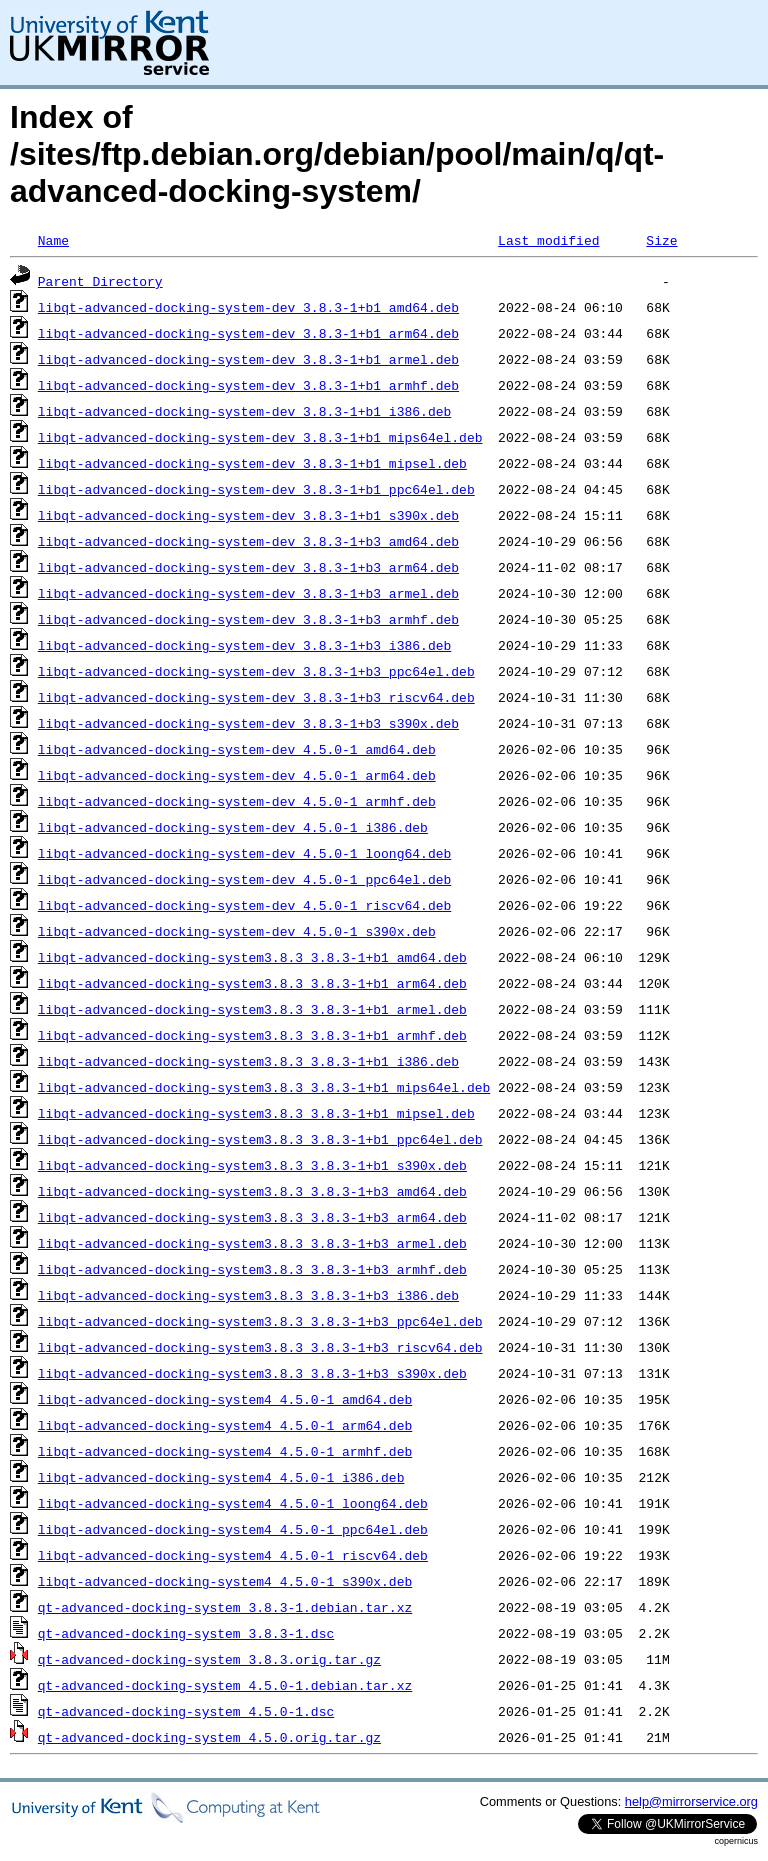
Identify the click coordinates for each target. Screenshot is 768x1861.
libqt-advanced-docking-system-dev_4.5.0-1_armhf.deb (237, 801)
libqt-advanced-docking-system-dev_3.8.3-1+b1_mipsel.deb (252, 463)
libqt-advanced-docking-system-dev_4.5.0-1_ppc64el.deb (244, 879)
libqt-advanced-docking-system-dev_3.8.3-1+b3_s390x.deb (248, 723)
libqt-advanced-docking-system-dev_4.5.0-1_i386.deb (233, 827)
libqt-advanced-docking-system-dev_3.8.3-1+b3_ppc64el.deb (256, 671)
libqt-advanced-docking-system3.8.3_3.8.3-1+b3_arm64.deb (252, 1217)
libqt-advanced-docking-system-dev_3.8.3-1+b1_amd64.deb (248, 307)
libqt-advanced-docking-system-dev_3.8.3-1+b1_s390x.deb (248, 515)
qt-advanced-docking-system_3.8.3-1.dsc (186, 1633)
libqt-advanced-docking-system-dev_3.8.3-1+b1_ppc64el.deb (256, 489)
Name (53, 240)
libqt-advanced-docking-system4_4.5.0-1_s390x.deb (225, 1581)
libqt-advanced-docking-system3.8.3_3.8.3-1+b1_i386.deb (248, 1061)
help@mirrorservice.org (691, 1801)
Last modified (548, 240)
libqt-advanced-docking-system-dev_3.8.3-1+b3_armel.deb (248, 593)
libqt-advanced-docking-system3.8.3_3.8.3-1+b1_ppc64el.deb (260, 1139)
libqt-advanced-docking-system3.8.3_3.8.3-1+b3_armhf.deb (252, 1269)
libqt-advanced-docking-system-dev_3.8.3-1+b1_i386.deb (244, 411)
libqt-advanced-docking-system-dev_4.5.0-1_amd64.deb (237, 749)
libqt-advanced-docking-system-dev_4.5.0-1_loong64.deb (244, 853)
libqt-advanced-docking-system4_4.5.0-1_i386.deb (221, 1477)
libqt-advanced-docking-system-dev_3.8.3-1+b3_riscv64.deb (256, 697)
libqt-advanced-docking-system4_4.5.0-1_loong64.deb (233, 1503)
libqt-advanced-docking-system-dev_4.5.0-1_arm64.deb (237, 775)
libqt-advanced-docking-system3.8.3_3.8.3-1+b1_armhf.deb (252, 1035)
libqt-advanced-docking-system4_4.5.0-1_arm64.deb (225, 1425)
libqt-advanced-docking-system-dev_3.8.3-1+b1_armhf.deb (248, 385)
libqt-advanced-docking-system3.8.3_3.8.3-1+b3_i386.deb (248, 1295)
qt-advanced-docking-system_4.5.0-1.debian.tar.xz (225, 1685)
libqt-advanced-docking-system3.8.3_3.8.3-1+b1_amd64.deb (252, 957)
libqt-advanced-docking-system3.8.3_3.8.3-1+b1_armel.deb (252, 1009)
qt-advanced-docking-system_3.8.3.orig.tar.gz (209, 1659)
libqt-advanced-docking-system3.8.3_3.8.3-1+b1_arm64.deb (252, 983)
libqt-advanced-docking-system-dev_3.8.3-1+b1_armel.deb (248, 359)
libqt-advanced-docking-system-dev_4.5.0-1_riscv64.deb (244, 905)
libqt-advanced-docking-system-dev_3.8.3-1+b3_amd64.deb (248, 541)
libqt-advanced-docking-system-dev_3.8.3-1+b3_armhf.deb (248, 619)
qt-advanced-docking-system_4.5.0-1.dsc (186, 1711)
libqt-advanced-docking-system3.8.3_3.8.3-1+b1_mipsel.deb (256, 1113)
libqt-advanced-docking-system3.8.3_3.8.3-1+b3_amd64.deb (252, 1191)
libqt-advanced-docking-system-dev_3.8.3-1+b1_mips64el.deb (260, 437)
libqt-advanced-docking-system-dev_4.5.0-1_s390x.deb (237, 931)
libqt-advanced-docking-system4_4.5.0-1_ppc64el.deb (233, 1529)
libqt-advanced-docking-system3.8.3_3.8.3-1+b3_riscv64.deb (260, 1347)
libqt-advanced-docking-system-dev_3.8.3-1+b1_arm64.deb (248, 333)
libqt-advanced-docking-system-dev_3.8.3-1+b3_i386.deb (244, 645)
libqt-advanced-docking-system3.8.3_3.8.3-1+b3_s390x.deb (252, 1373)
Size (661, 240)
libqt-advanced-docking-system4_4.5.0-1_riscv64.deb (233, 1555)
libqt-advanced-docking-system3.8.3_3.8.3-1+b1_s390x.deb (252, 1165)
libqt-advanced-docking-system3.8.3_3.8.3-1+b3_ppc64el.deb (260, 1321)
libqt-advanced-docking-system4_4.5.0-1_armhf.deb (225, 1451)
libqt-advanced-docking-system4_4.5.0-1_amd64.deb (225, 1399)
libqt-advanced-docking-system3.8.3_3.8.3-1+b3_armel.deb (252, 1243)
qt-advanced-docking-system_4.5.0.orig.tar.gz (209, 1737)
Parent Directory (100, 281)
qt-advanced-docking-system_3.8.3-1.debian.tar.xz (225, 1607)
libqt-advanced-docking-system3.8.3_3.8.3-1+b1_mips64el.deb (264, 1087)
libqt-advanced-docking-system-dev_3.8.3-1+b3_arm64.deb (248, 567)
